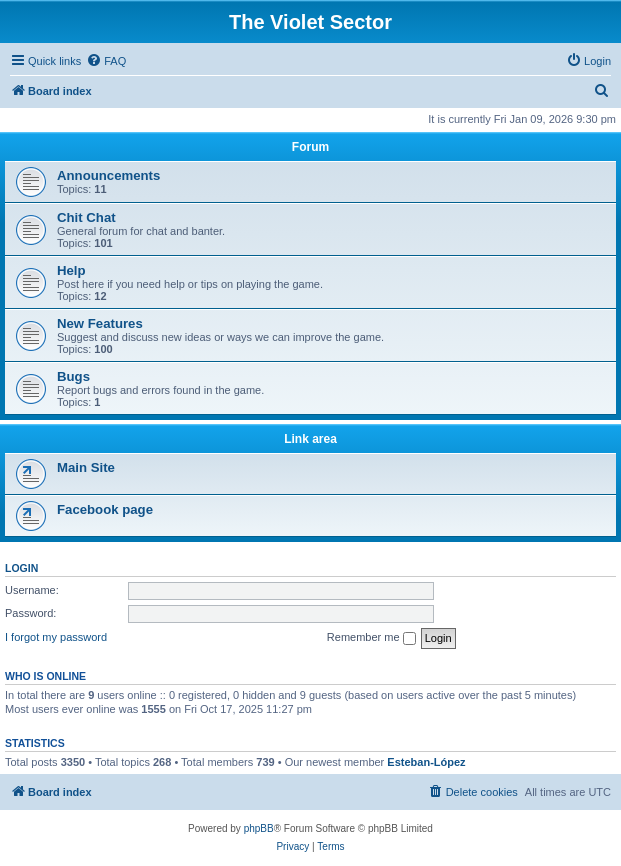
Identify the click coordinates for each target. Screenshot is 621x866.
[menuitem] (106, 61)
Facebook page (105, 509)
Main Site (86, 467)
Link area (310, 439)
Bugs (73, 376)
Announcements (108, 175)
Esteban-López (426, 762)
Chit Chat (86, 217)
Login (21, 568)
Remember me (371, 638)
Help (71, 270)
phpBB (259, 828)
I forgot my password (56, 637)
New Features (100, 323)
